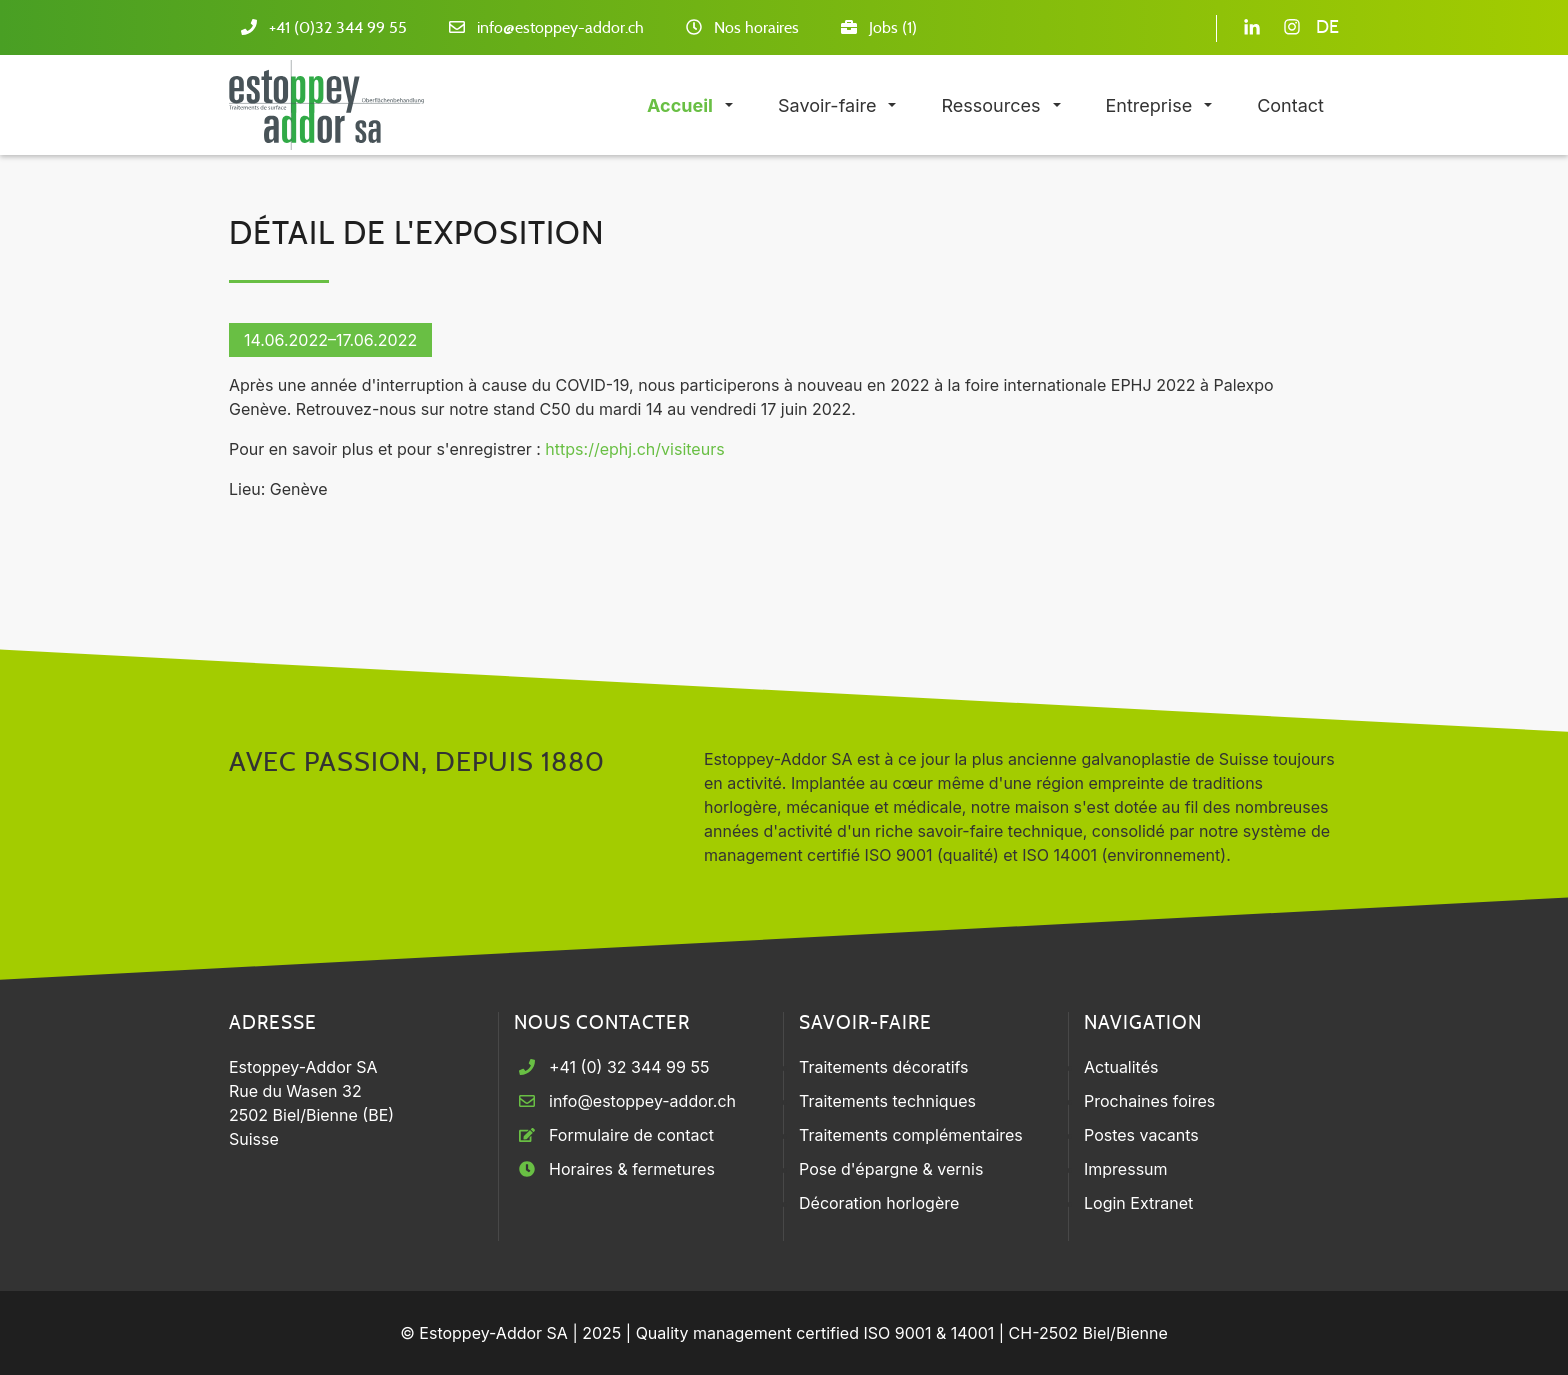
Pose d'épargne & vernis (891, 1169)
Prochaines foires (1149, 1101)
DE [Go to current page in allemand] (1327, 28)
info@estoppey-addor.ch (560, 28)
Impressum (1126, 1169)
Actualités (1121, 1067)
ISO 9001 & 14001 (928, 1333)
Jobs (883, 28)
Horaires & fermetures (632, 1169)
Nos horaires (756, 28)
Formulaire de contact (631, 1135)
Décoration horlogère (879, 1203)
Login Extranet (1138, 1203)
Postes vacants (1141, 1135)
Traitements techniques (887, 1101)
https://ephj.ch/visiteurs (634, 449)
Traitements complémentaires (911, 1135)
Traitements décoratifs (884, 1067)
